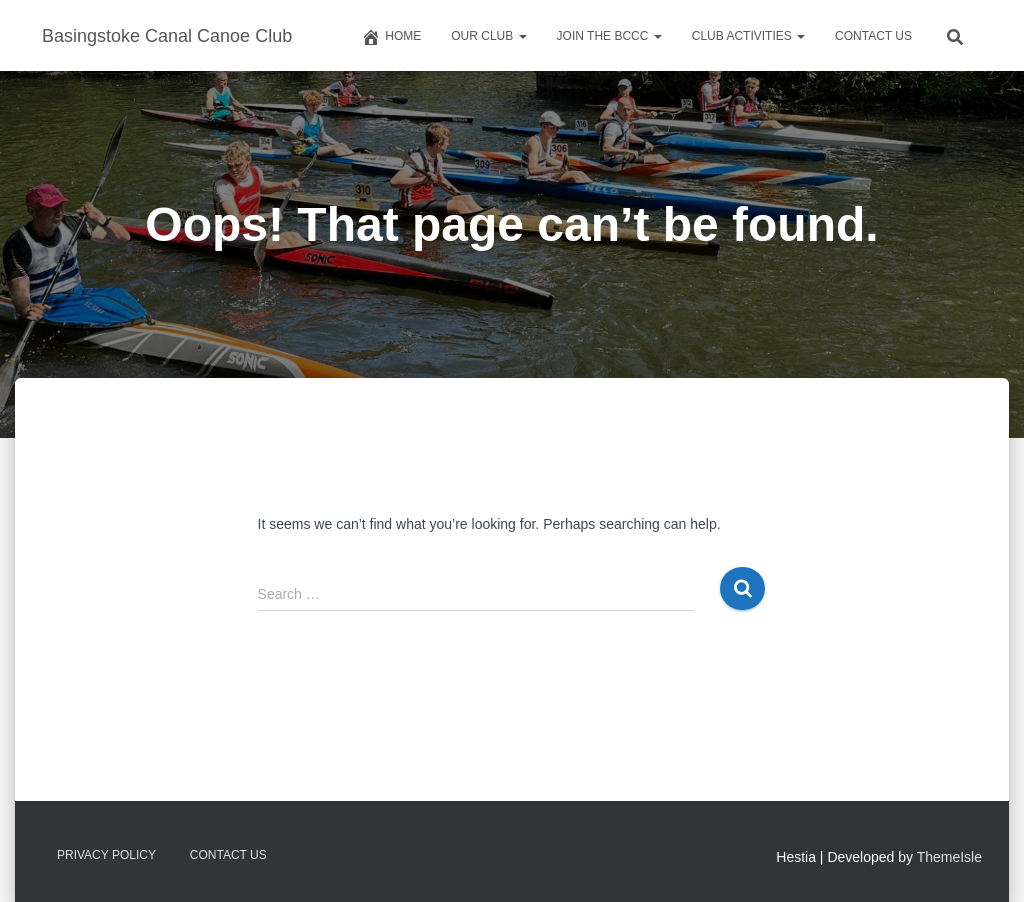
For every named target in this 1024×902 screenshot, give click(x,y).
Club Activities (748, 36)
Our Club (488, 36)
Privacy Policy (106, 855)
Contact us (873, 36)
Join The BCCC (609, 36)
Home (391, 37)
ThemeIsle (949, 857)
